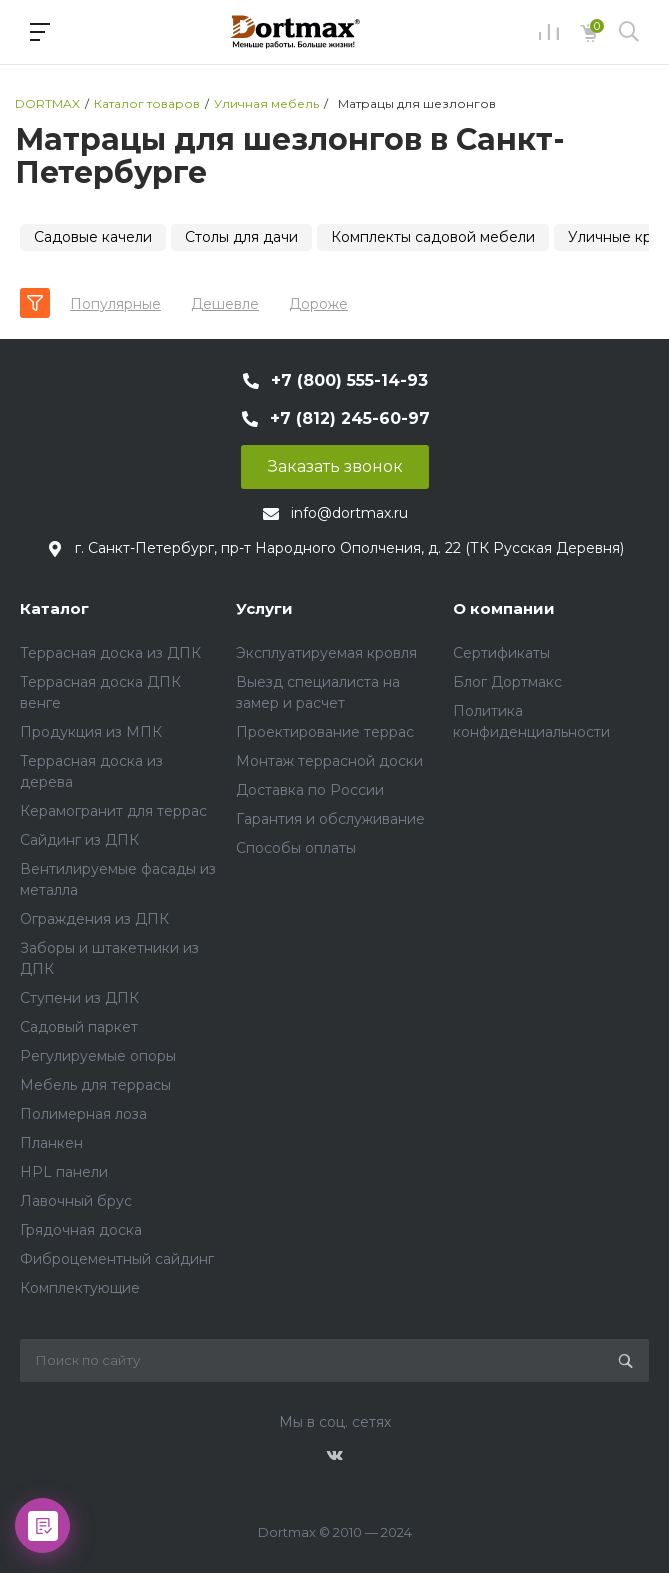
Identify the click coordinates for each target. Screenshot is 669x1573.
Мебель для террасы (95, 1085)
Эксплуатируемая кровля (326, 653)
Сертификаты (501, 653)
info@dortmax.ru (349, 513)
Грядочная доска (81, 1230)
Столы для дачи (241, 237)
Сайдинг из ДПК (79, 840)
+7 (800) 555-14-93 (349, 380)
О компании (504, 608)
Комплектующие (80, 1288)
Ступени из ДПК (79, 998)
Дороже (318, 304)
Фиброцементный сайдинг (117, 1259)
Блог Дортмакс (507, 682)
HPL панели (64, 1172)
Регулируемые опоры (98, 1056)
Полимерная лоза (83, 1114)
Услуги (264, 608)
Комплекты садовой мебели (433, 237)
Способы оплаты (296, 848)
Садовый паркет (79, 1027)
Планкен (51, 1143)
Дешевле (225, 304)
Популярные (115, 304)
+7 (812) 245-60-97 (350, 418)
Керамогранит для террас (113, 811)
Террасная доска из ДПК (110, 653)
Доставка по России (310, 790)
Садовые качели (93, 237)
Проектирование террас (325, 732)
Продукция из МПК (91, 732)
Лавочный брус (76, 1201)
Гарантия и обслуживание (330, 819)
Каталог (54, 608)
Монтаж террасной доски (329, 761)
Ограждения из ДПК (94, 919)
